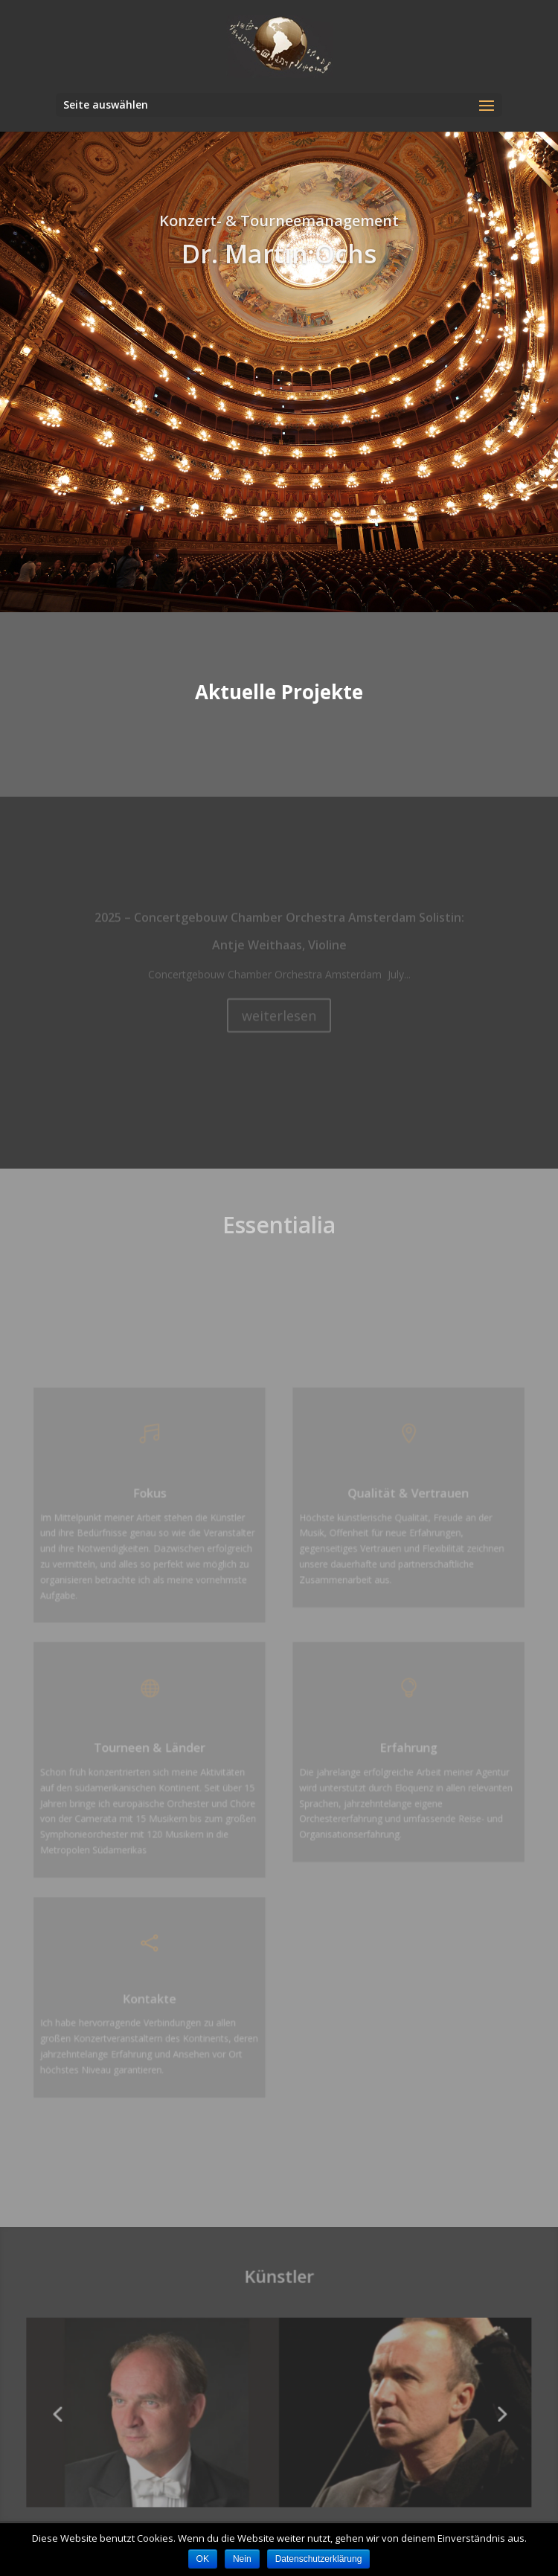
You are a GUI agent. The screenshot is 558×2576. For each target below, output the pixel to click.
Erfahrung (404, 1747)
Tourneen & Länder (154, 1747)
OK (202, 2559)
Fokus (154, 1501)
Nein (242, 2559)
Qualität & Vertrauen (404, 1501)
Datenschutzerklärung (318, 2559)
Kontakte (154, 1989)
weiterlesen (279, 1019)
